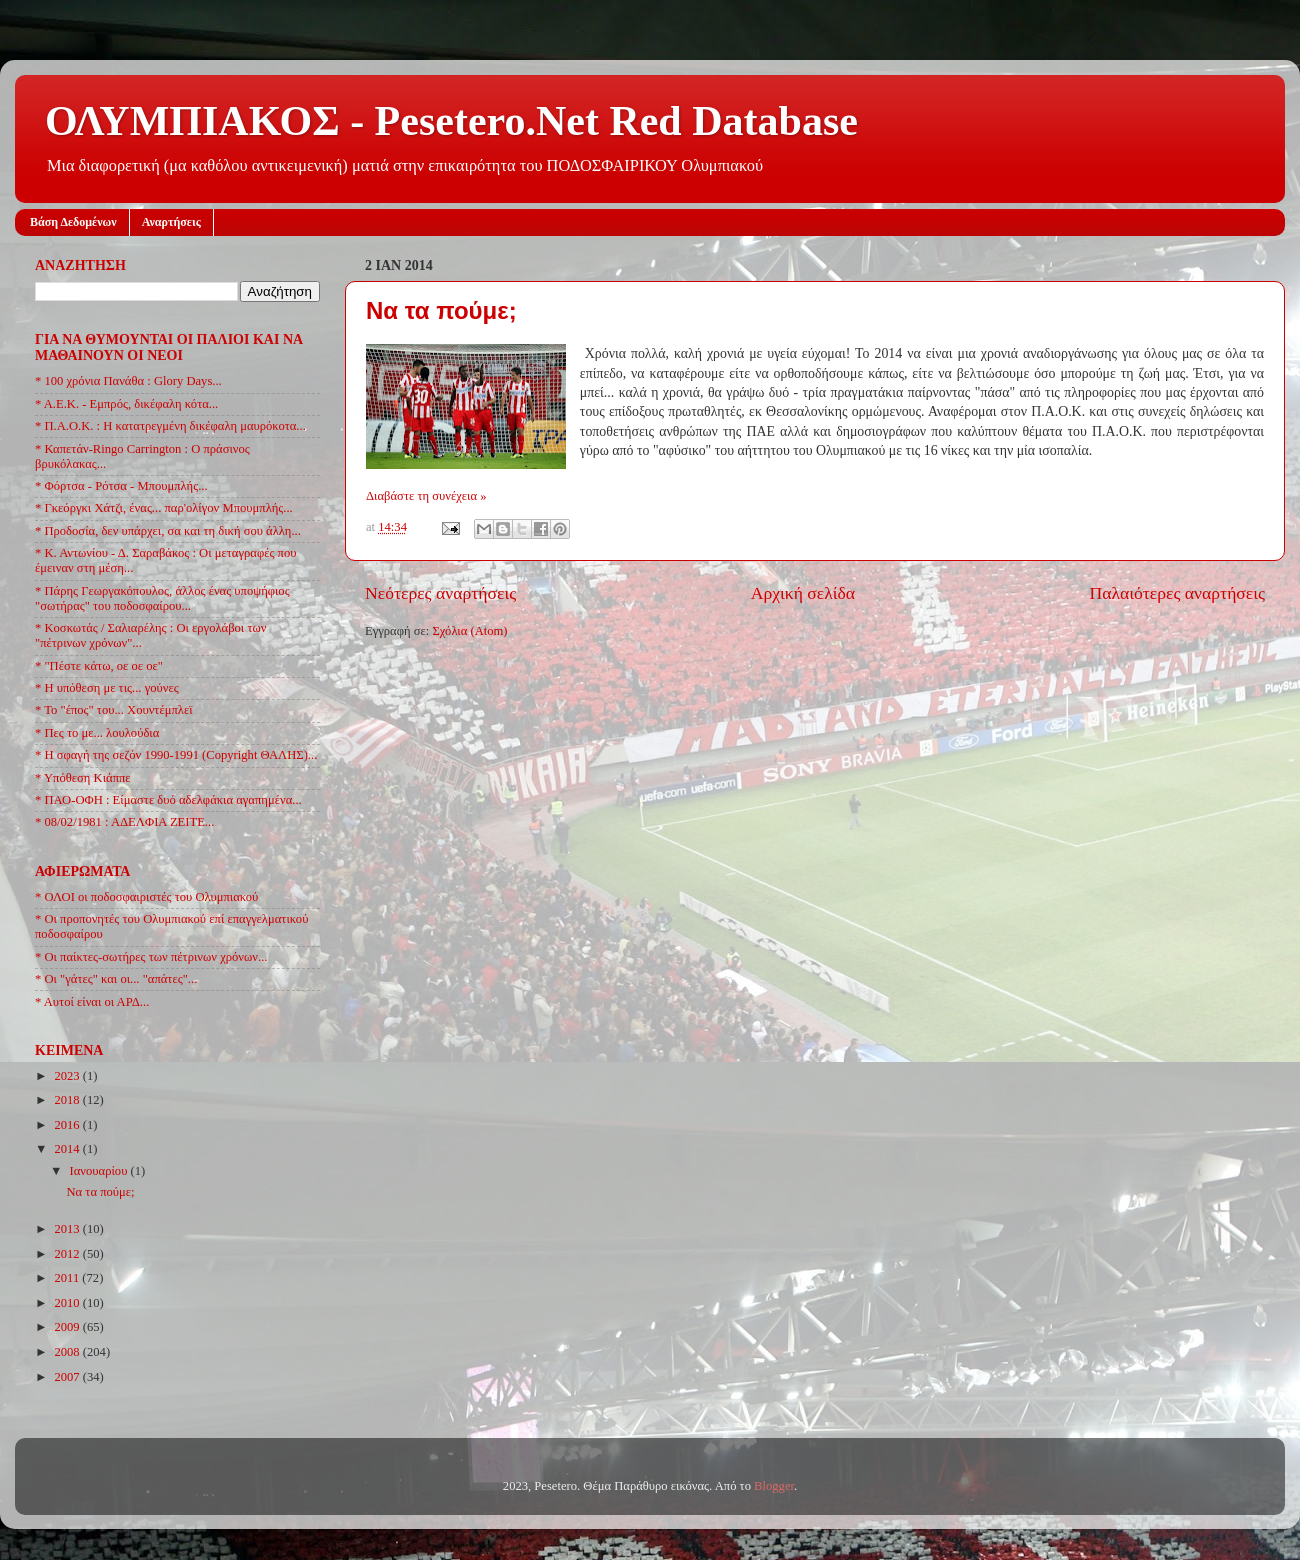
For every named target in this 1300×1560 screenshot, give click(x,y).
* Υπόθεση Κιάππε (83, 778)
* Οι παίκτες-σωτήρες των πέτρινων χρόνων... (151, 957)
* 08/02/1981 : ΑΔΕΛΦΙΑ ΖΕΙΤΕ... (124, 822)
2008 (68, 1352)
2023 (68, 1076)
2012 (68, 1254)
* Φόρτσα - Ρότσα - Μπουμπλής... (121, 486)
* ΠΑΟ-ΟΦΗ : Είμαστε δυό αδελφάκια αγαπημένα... (168, 800)
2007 (68, 1377)
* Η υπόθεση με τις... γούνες (107, 688)
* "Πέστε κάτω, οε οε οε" (99, 666)
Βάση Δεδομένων (73, 222)
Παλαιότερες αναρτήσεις (1177, 593)
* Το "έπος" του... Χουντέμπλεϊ (114, 710)
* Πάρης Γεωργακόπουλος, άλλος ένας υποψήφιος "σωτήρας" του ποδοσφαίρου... (162, 598)
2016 (68, 1125)
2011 (68, 1278)
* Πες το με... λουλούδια (97, 733)
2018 (68, 1100)
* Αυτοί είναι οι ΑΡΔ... (92, 1002)
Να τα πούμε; (441, 310)
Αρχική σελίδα (803, 593)
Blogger (774, 1486)
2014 (68, 1149)
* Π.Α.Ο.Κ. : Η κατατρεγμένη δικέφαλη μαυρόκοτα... (170, 426)
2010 (68, 1303)
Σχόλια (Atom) (469, 631)
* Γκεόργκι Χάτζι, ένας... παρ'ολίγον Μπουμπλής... (164, 508)
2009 (68, 1327)
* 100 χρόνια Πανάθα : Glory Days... (128, 381)
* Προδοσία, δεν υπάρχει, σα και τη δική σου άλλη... (168, 531)
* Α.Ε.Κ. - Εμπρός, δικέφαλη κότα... (126, 404)
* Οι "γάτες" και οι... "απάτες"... (116, 979)
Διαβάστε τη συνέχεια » (426, 496)
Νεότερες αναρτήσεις (440, 593)
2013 (68, 1229)
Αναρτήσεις (171, 222)
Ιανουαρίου (100, 1171)
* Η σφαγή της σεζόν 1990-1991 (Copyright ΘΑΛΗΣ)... (176, 755)
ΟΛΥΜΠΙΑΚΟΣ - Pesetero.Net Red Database (451, 121)
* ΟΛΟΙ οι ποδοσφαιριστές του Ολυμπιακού (146, 897)
